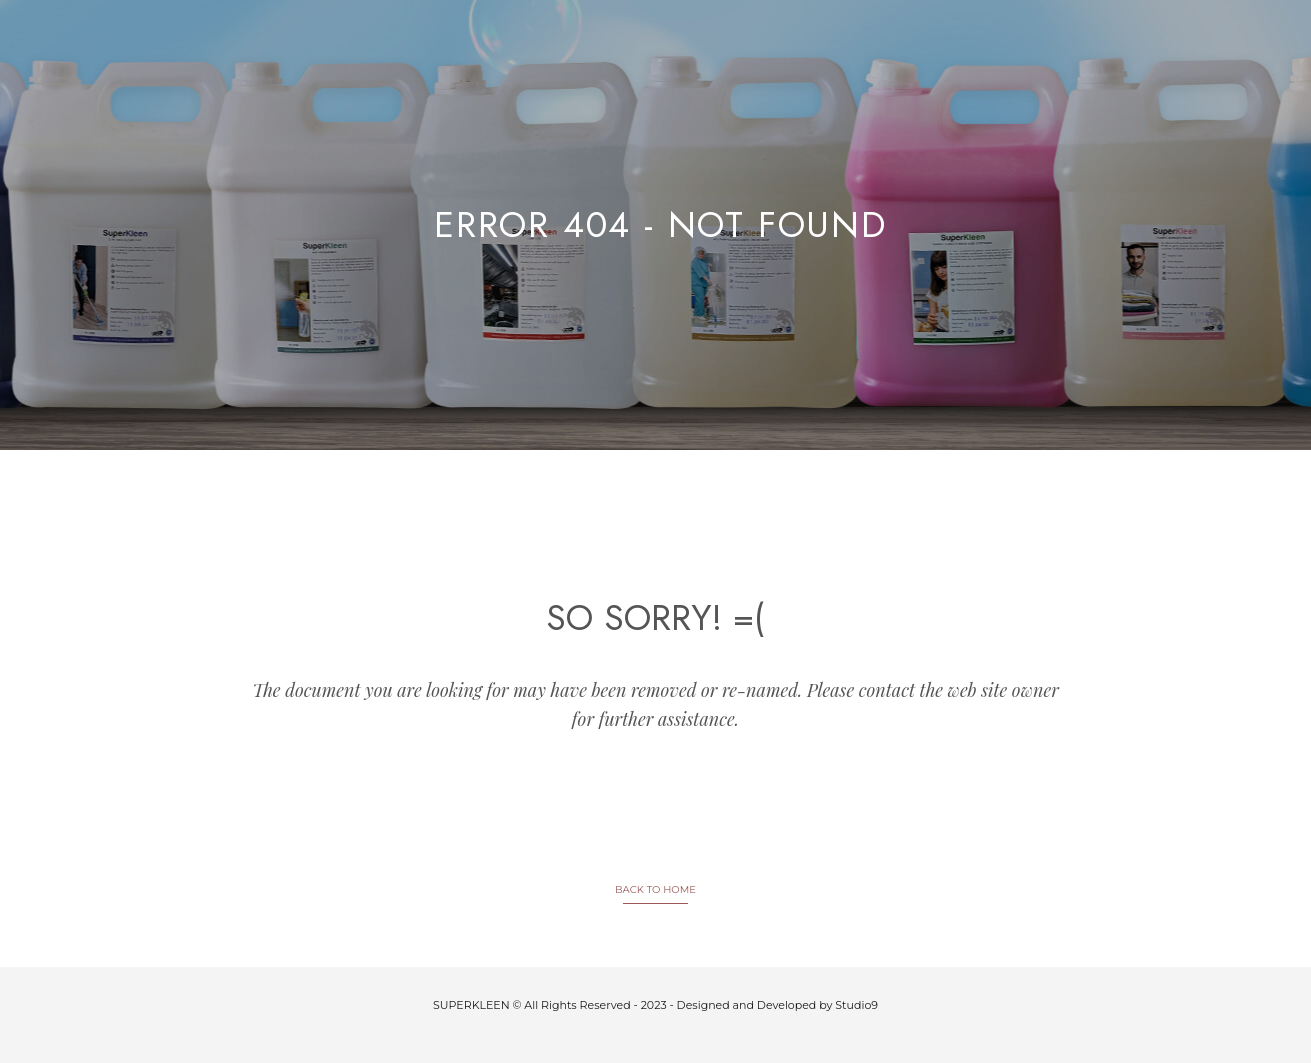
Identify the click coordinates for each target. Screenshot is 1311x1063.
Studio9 (856, 1005)
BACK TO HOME (655, 889)
